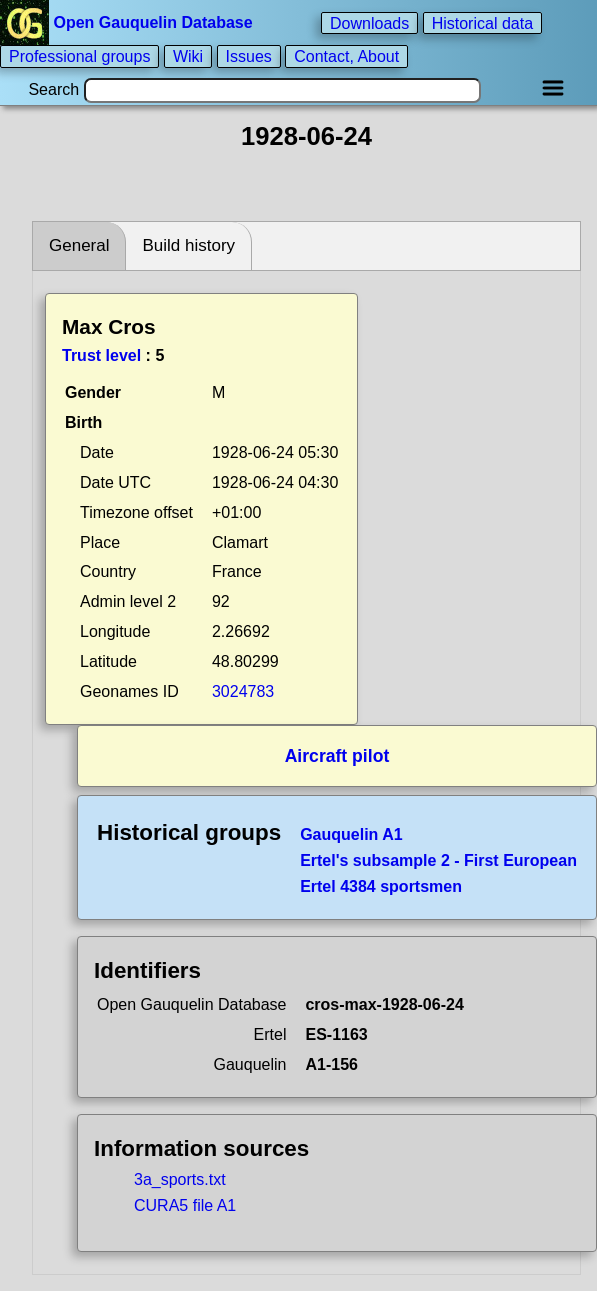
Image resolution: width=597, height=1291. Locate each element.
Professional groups (79, 56)
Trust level (101, 355)
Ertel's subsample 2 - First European (438, 860)
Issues (249, 56)
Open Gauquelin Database (128, 22)
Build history (188, 245)
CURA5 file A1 (185, 1205)
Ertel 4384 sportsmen (381, 886)
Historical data (482, 22)
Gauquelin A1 (351, 834)
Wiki (188, 56)
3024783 (243, 691)
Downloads (369, 22)
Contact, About (346, 56)
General (79, 245)
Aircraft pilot (337, 756)
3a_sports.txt (180, 1179)
